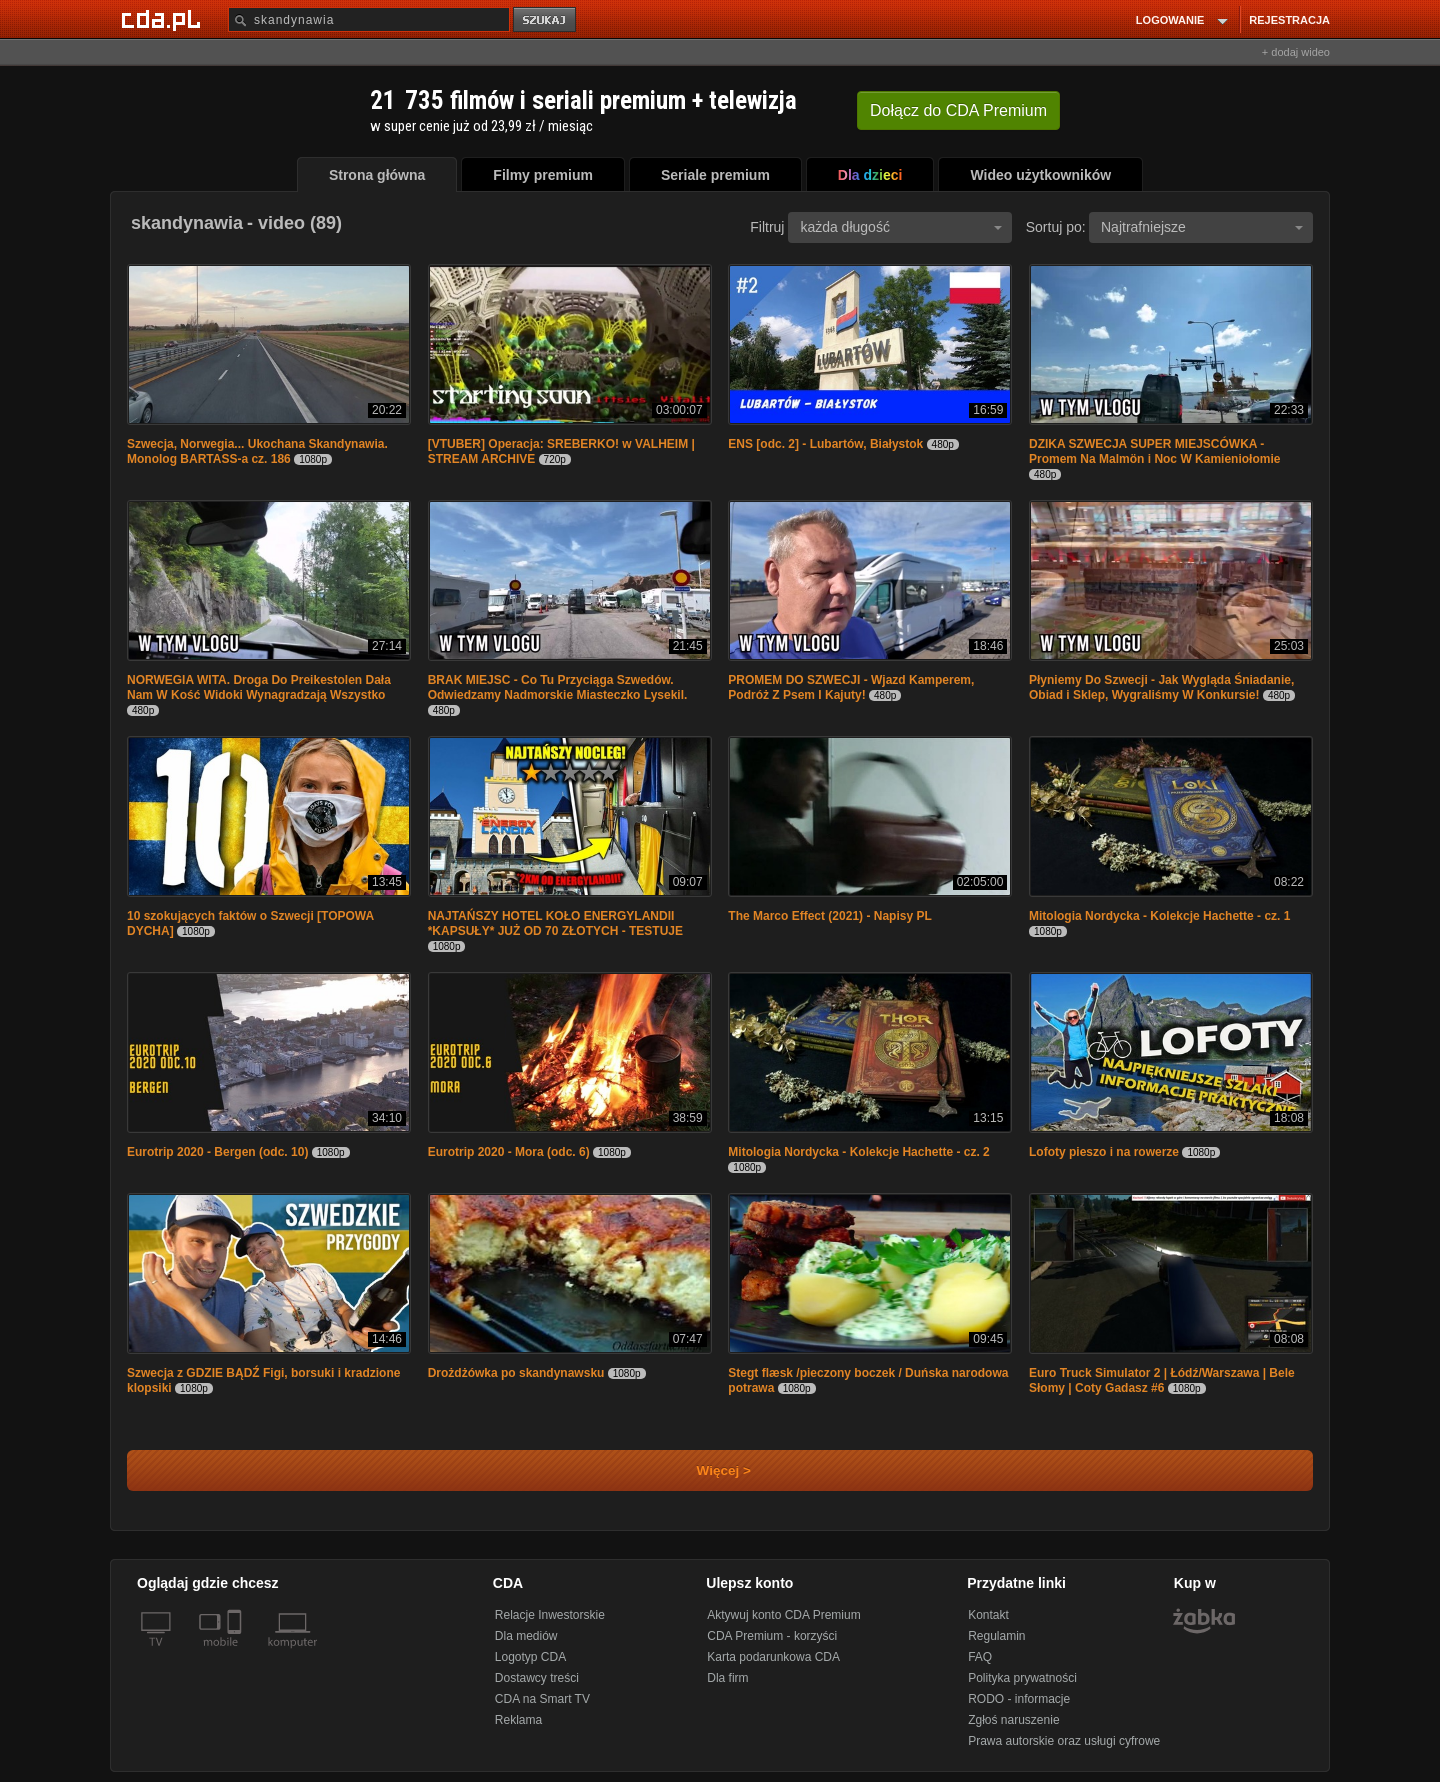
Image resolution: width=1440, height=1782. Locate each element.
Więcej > (707, 1470)
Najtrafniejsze (1202, 227)
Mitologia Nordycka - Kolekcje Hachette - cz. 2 (858, 1152)
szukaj (546, 20)
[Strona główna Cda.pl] (164, 19)
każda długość (901, 227)
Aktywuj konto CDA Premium (783, 1615)
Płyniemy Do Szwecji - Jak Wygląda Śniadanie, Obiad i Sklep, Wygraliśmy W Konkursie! (1161, 687)
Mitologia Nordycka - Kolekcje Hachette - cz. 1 (1159, 916)
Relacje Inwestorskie (550, 1615)
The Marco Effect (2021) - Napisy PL (829, 916)
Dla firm (727, 1678)
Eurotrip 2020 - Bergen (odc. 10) (217, 1152)
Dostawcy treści (537, 1678)
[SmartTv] (236, 1654)
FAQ (980, 1657)
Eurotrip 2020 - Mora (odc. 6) (509, 1152)
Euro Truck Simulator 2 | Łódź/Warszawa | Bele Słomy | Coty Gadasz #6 (1162, 1380)
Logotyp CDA (530, 1657)
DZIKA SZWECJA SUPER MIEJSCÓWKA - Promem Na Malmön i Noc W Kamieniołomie (1154, 451)
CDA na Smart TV (542, 1699)
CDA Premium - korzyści (772, 1636)
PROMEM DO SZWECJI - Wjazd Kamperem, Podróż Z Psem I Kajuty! (851, 687)
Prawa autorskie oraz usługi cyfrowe (1064, 1741)
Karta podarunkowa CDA (773, 1657)
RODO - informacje (1019, 1699)
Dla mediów (526, 1636)
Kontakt (988, 1615)
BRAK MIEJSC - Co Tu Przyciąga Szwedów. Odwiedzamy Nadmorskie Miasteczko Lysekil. (558, 687)
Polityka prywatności (1022, 1678)
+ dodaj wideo (1296, 52)
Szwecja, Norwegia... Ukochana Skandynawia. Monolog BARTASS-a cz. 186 (257, 451)
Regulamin (996, 1636)
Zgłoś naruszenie (1013, 1720)
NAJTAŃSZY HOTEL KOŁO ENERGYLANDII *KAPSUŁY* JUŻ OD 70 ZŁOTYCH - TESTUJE (555, 923)
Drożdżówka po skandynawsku (516, 1373)
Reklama (518, 1720)
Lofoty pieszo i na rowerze (1104, 1152)
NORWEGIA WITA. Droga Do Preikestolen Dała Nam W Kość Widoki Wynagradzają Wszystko (259, 687)
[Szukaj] (369, 19)
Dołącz (958, 110)
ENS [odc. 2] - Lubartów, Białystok (825, 444)
